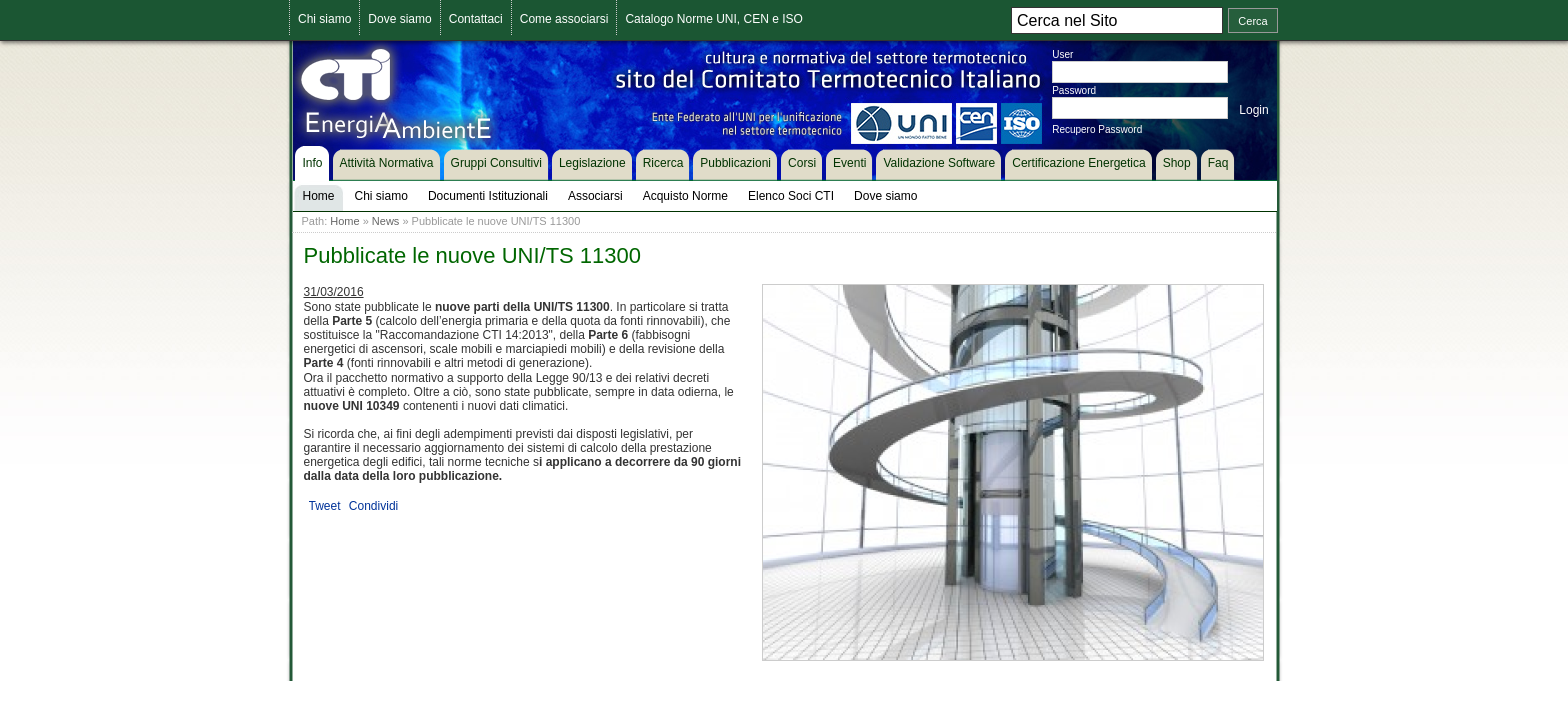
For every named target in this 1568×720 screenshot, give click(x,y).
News (386, 221)
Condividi (373, 506)
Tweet (325, 506)
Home (344, 221)
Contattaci (476, 19)
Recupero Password (1097, 129)
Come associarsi (564, 19)
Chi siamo (324, 19)
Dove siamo (399, 19)
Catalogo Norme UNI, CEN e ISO (713, 19)
